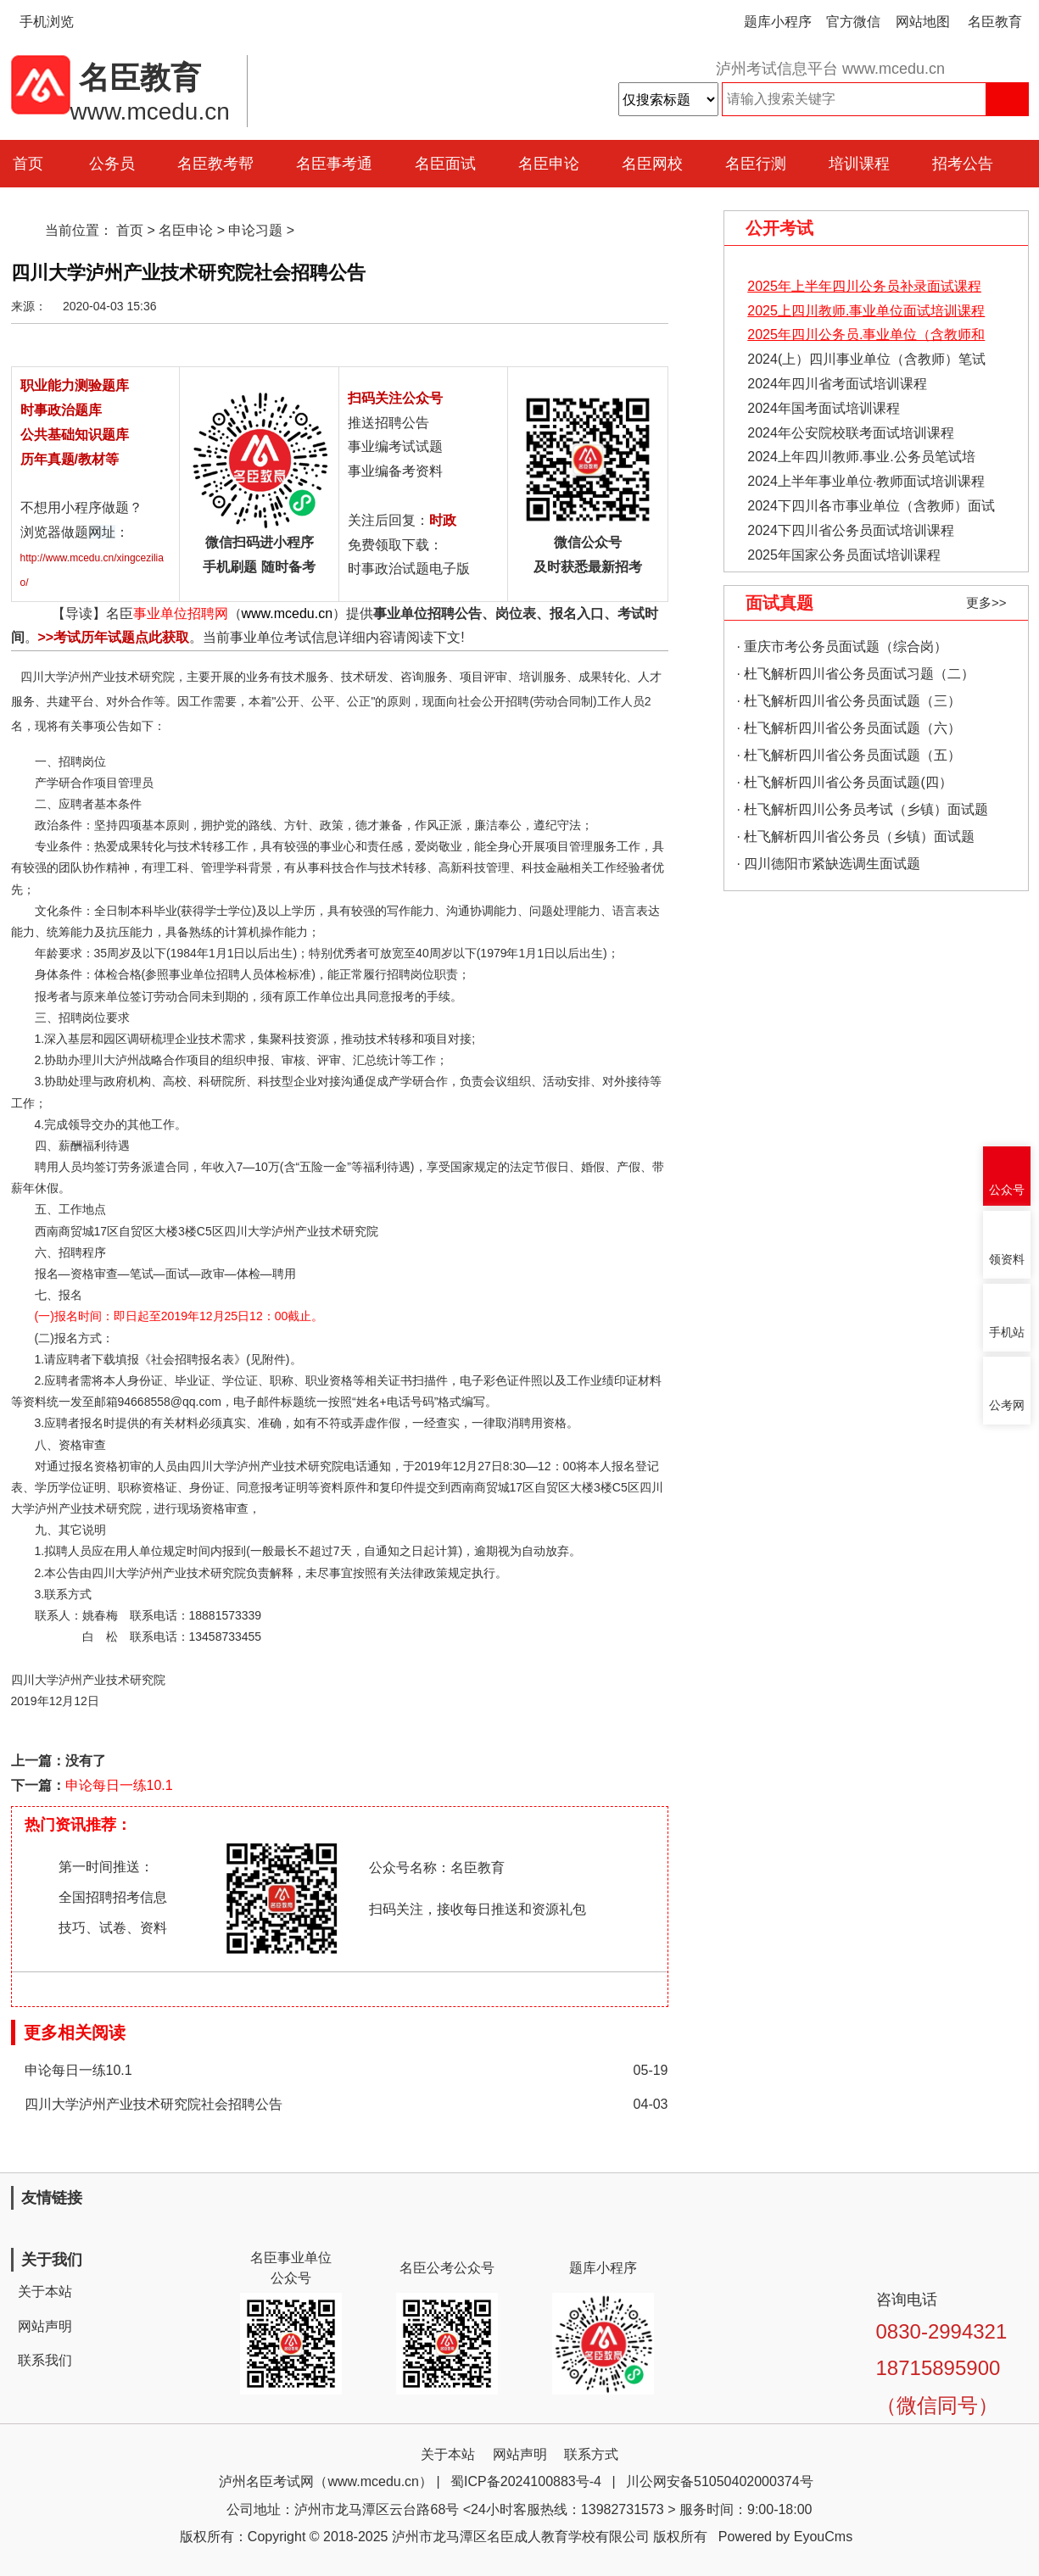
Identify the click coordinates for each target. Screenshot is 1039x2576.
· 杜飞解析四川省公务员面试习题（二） (856, 673)
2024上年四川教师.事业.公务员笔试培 (861, 456)
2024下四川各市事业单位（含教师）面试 (871, 506)
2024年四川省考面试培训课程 (837, 383)
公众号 (1007, 1190)
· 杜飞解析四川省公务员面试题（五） (849, 755)
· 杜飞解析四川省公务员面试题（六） (849, 728)
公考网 (1007, 1405)
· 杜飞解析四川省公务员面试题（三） (849, 701)
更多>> (986, 602)
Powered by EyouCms (783, 2536)
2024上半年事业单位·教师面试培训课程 (866, 481)
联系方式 (591, 2454)
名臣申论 (548, 163)
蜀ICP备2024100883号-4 (525, 2481)
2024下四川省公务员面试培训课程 (850, 530)
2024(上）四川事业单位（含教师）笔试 (866, 359)
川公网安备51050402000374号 (719, 2481)
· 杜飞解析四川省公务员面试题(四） (844, 782)
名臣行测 (755, 163)
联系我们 (45, 2360)
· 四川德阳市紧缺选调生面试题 (829, 863)
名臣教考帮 (215, 163)
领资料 (1007, 1259)
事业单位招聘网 (180, 613)
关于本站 (45, 2291)
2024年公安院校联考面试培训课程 (850, 433)
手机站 (1007, 1332)
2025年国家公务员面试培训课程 (844, 555)
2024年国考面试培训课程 (823, 408)
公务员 (112, 163)
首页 (129, 230)
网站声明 (45, 2326)
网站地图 (923, 21)
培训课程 (859, 163)
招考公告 (962, 163)
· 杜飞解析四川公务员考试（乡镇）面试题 (863, 809)
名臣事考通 (334, 163)
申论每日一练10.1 (119, 1785)
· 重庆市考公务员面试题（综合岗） (842, 646)
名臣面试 (445, 163)
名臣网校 (652, 163)
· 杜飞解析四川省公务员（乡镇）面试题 (856, 836)
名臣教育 (995, 21)
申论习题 (255, 230)
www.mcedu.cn (287, 613)
